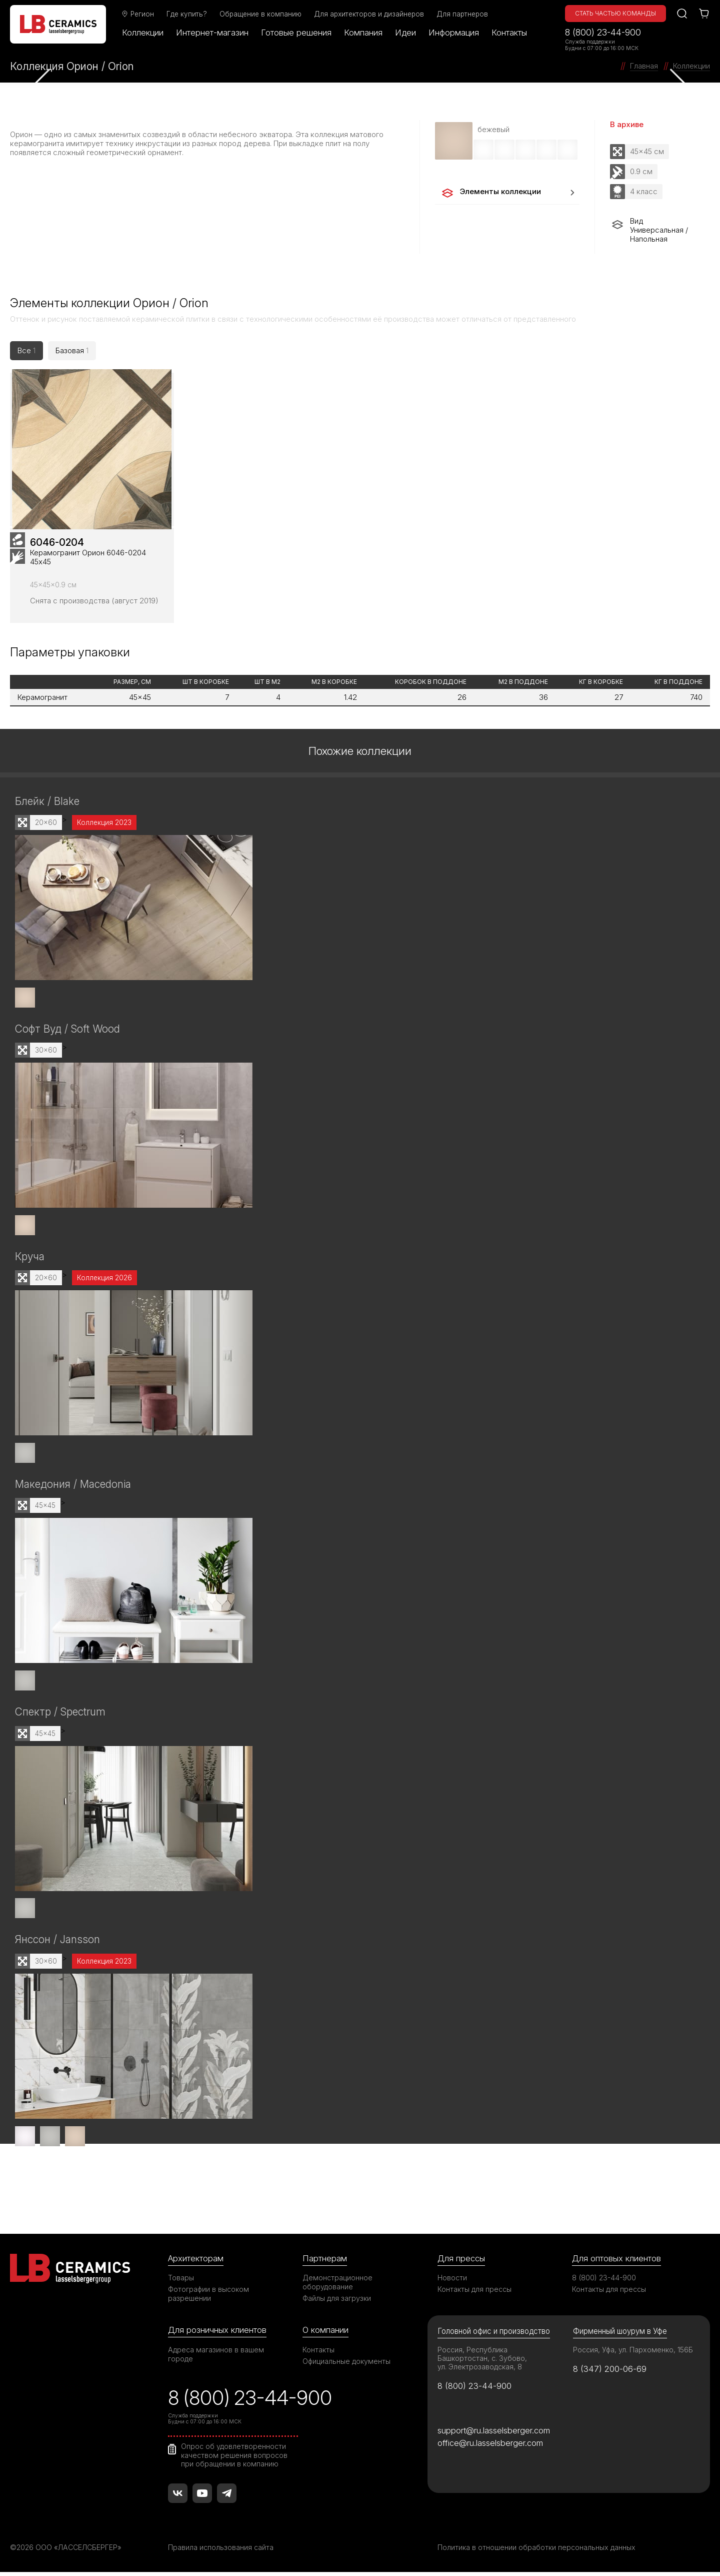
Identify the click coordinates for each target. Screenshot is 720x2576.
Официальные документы (346, 2365)
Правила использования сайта (221, 2551)
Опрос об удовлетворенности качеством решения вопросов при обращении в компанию (234, 2459)
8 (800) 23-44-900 (603, 32)
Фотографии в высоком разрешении (208, 2297)
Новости (452, 2281)
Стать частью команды (615, 13)
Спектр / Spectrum (60, 1716)
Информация (454, 33)
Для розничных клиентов (217, 2334)
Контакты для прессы (475, 2293)
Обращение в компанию (261, 14)
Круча (29, 1262)
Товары (181, 2281)
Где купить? (187, 14)
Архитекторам (196, 2262)
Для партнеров (462, 14)
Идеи (406, 33)
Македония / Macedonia (73, 1489)
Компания (363, 33)
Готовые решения (297, 33)
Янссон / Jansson (57, 1944)
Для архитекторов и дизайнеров (369, 14)
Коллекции (143, 33)
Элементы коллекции (491, 192)
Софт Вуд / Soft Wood (67, 1035)
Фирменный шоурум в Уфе (620, 2335)
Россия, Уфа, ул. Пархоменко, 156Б (633, 2353)
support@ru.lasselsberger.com (494, 2434)
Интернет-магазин (212, 33)
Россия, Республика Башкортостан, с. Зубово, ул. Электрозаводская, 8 (482, 2362)
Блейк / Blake (47, 807)
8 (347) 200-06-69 (609, 2373)
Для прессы (461, 2262)
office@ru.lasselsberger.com (490, 2447)
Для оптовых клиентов (616, 2262)
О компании (325, 2334)
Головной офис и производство (494, 2335)
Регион (138, 14)
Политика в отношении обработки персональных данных (537, 2551)
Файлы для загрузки (336, 2302)
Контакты (510, 33)
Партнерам (324, 2262)
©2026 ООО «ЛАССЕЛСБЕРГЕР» (66, 2551)
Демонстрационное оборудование (337, 2286)
